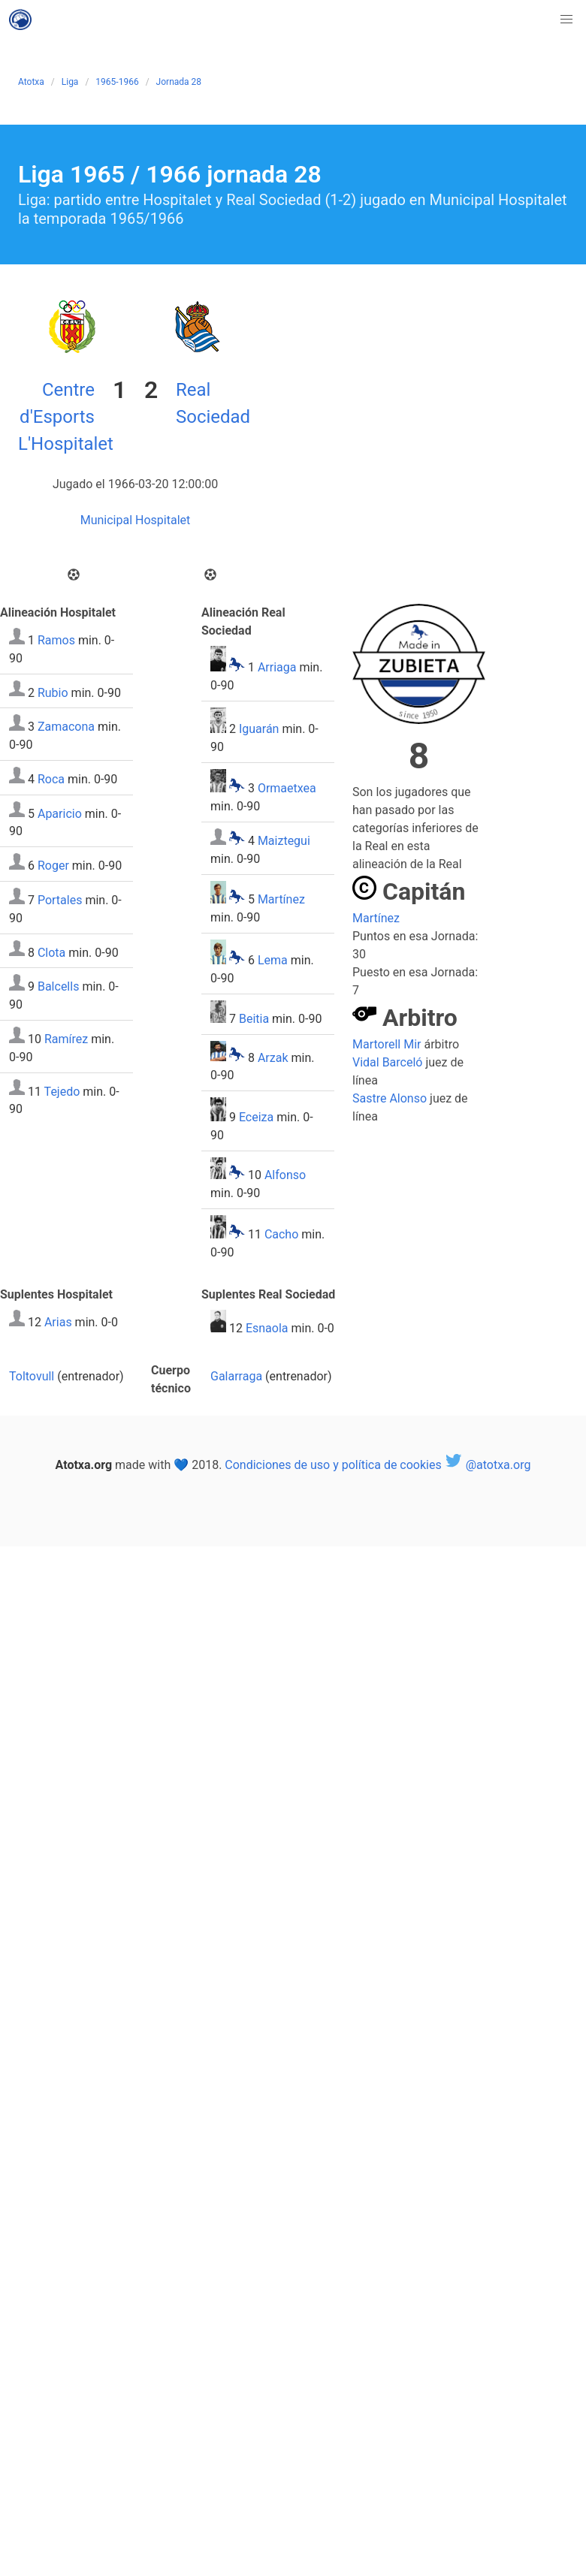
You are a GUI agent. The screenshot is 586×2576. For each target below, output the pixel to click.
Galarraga (236, 1376)
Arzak (273, 1057)
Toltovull (31, 1376)
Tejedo (62, 1091)
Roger (53, 865)
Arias (58, 1322)
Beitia (254, 1019)
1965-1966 (116, 82)
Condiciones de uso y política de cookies (333, 1465)
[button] (566, 19)
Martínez (281, 899)
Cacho (281, 1234)
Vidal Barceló (387, 1062)
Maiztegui (284, 841)
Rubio (53, 692)
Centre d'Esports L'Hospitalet (65, 416)
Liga (70, 82)
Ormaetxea (287, 788)
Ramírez (66, 1039)
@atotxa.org (488, 1465)
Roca (51, 779)
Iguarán (259, 729)
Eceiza (256, 1117)
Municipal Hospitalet (135, 520)
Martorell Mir (386, 1044)
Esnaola (267, 1328)
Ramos (56, 640)
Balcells (58, 986)
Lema (273, 960)
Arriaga (277, 667)
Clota (51, 952)
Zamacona (66, 726)
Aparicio (60, 813)
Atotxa (31, 82)
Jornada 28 (178, 82)
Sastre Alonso (389, 1098)
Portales (60, 900)
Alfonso (285, 1175)
